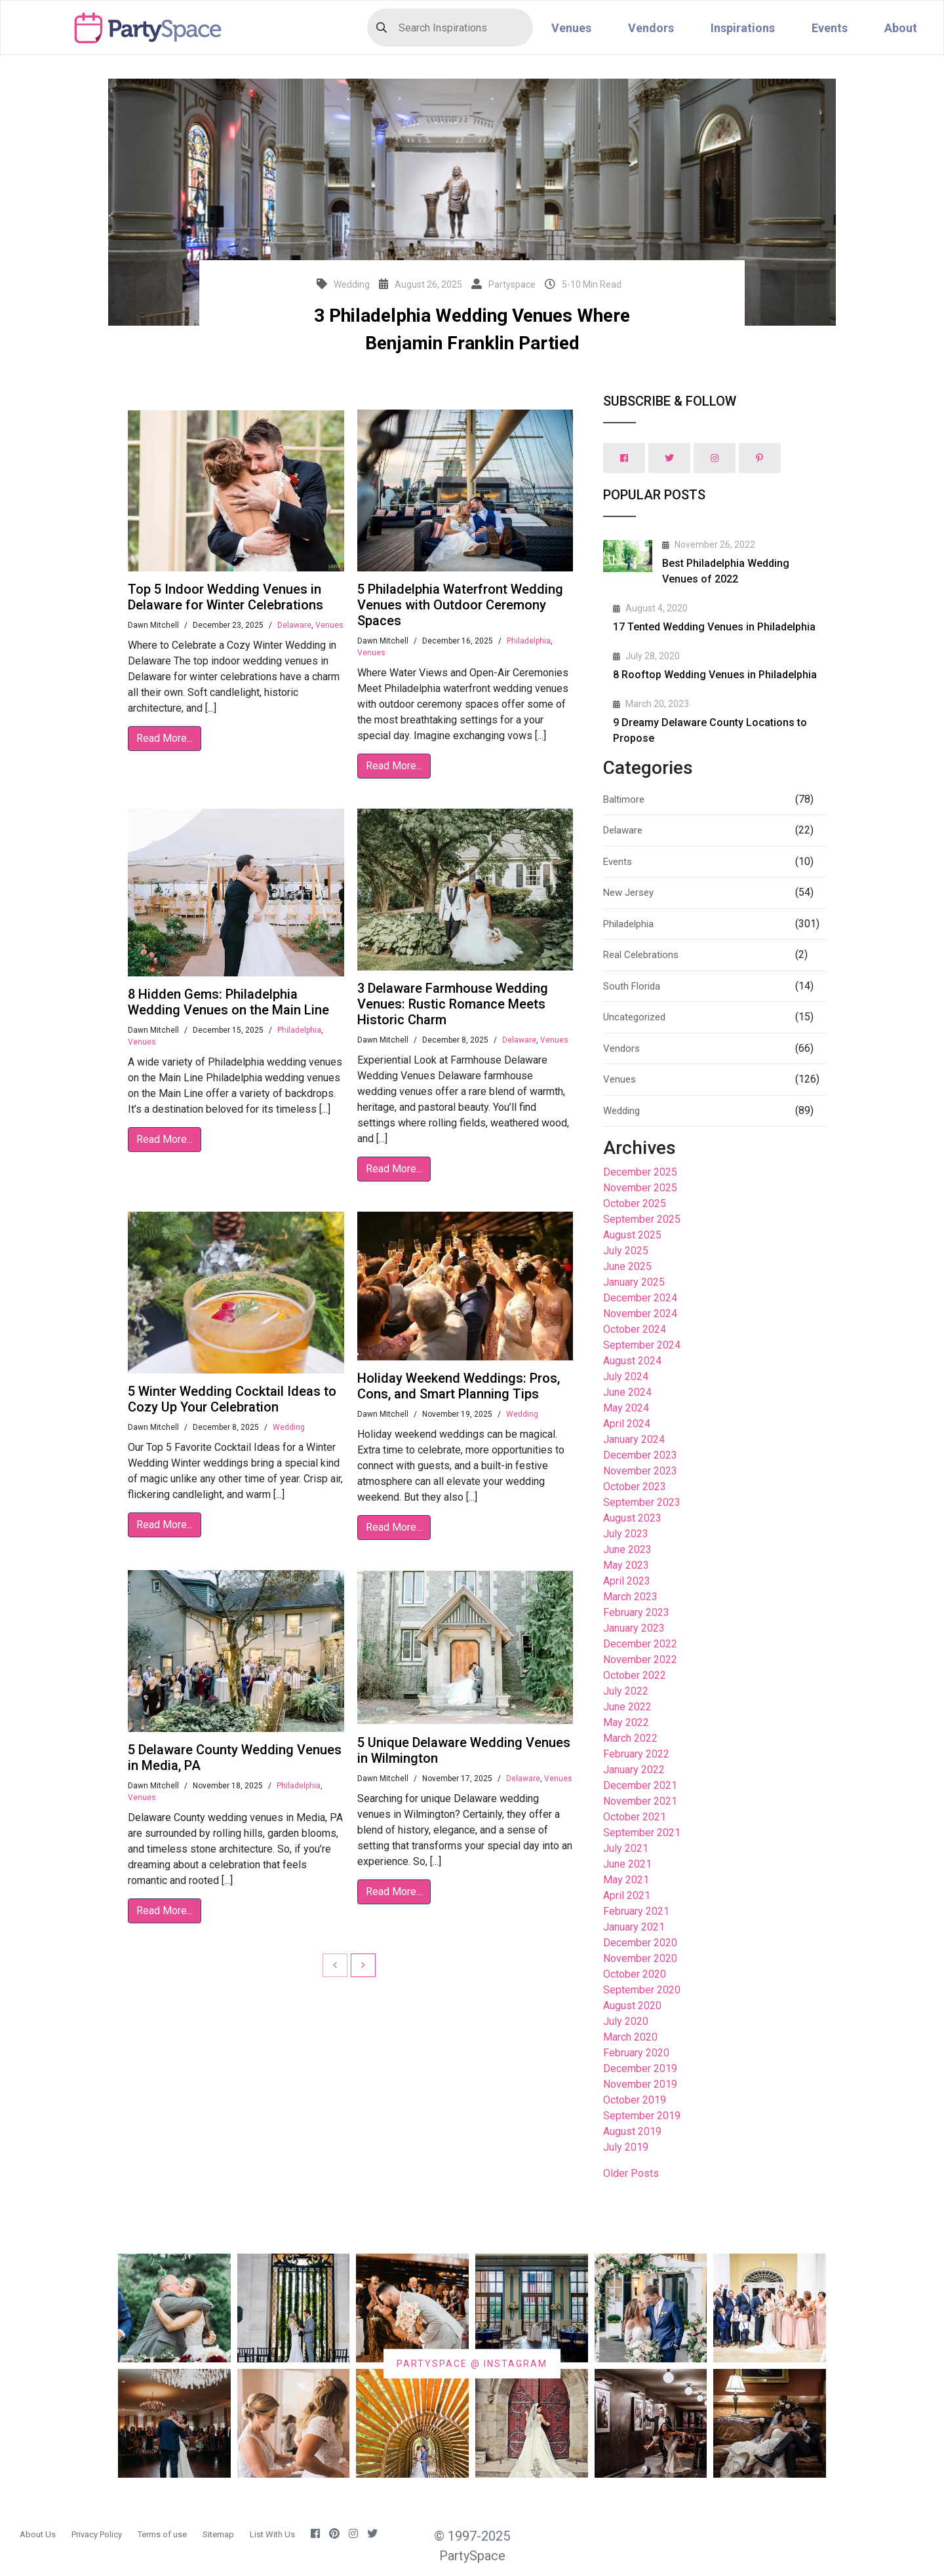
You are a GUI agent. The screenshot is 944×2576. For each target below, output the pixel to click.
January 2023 (634, 1628)
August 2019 (632, 2131)
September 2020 (641, 1990)
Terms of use (162, 2534)
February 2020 (636, 2053)
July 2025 (625, 1250)
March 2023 (630, 1596)
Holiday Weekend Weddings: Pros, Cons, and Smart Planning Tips (458, 1386)
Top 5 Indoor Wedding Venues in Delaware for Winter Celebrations (225, 597)
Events (830, 28)
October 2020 (634, 1974)
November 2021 (640, 1801)
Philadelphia (529, 640)
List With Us (272, 2534)
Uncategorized (634, 1017)
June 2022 (627, 1707)
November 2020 (640, 1958)
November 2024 (640, 1313)
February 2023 (636, 1612)
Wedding (289, 1427)
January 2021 (634, 1927)
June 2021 (627, 1864)
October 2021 (634, 1817)
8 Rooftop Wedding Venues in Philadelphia (715, 674)
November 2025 (640, 1188)
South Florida (631, 986)
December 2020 (640, 1942)
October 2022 (634, 1675)
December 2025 (640, 1172)
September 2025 (641, 1219)
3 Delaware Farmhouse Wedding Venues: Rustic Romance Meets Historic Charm (452, 1004)
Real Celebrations (640, 955)
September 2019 (641, 2115)
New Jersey (628, 892)
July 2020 (625, 2021)
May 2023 (626, 1565)
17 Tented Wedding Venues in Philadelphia (714, 627)
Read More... (164, 738)
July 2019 (625, 2147)
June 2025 (627, 1266)
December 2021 (640, 1785)
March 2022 (630, 1738)
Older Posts (631, 2173)
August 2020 (632, 2005)
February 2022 (636, 1754)
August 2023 (632, 1518)
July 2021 (625, 1848)
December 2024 (640, 1298)
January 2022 (634, 1769)
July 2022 (625, 1691)
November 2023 (640, 1471)
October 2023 (634, 1486)
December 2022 (640, 1644)
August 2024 (632, 1361)
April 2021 (626, 1895)
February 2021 (636, 1911)
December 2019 (640, 2068)
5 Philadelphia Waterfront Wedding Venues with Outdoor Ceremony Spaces (460, 604)
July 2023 (625, 1534)
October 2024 (634, 1329)
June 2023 (627, 1549)
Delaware (294, 625)
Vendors (651, 28)
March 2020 (630, 2037)
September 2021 (641, 1832)
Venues (571, 28)
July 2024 (625, 1376)
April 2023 (626, 1581)
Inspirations (743, 28)
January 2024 (634, 1439)
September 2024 (641, 1345)
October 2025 (634, 1203)
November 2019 (640, 2084)
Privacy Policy (96, 2534)
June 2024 (627, 1392)
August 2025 (632, 1235)
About (900, 28)
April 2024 (626, 1423)
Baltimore (623, 799)
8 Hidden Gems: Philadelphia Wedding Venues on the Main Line (228, 1002)
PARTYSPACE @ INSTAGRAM (472, 2363)
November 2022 (640, 1659)
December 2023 (640, 1455)
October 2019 (634, 2100)
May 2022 (626, 1722)
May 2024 (626, 1408)
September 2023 (641, 1502)
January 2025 (634, 1282)
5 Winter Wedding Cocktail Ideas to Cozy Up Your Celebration (232, 1399)
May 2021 (626, 1880)
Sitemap (218, 2534)
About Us (38, 2534)
